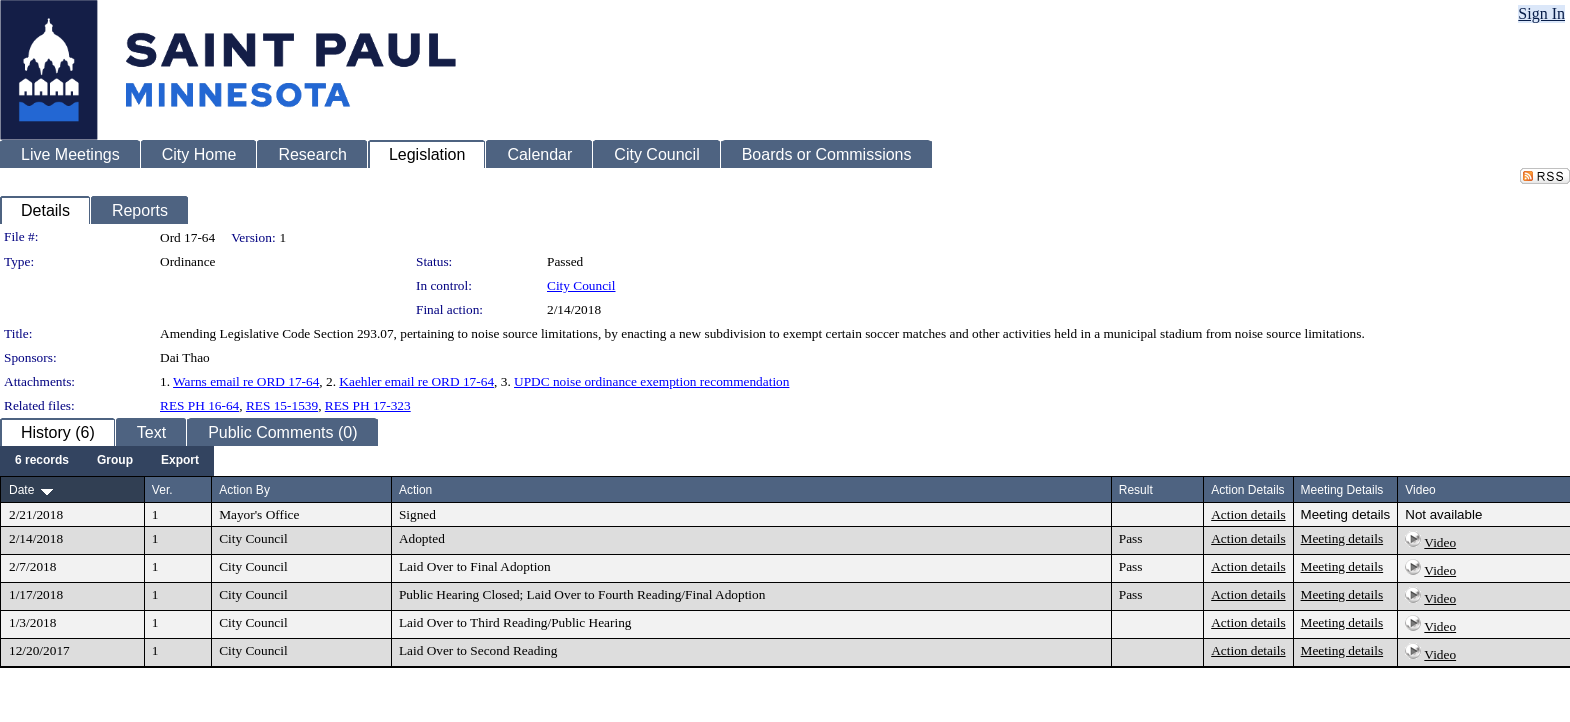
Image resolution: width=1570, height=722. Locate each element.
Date (21, 490)
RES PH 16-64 (199, 405)
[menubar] (107, 461)
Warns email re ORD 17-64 (246, 381)
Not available (1443, 514)
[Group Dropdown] (115, 461)
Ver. (162, 490)
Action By (244, 490)
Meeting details (1346, 514)
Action (415, 490)
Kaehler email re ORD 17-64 (416, 381)
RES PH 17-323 (368, 405)
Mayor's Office (259, 514)
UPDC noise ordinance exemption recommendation (651, 381)
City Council (581, 285)
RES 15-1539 (282, 405)
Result (1136, 490)
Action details (1248, 514)
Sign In (1541, 13)
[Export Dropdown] (180, 461)
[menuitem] (42, 461)
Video (1440, 542)
